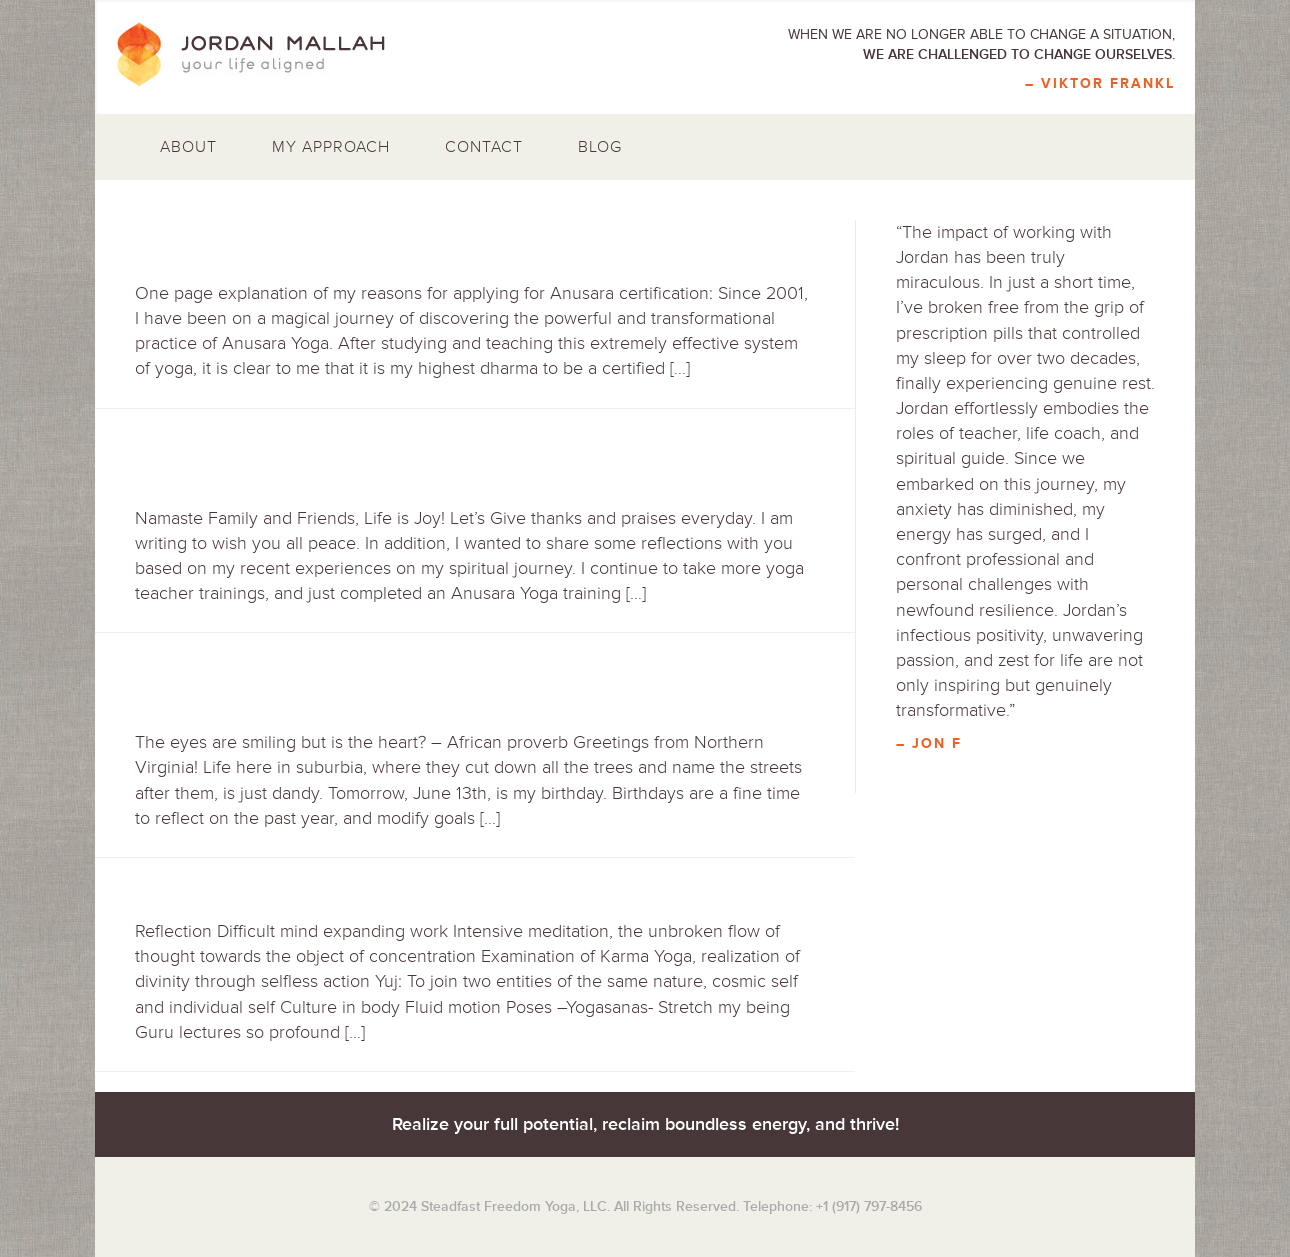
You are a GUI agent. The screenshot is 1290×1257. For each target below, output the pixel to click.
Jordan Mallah (265, 55)
